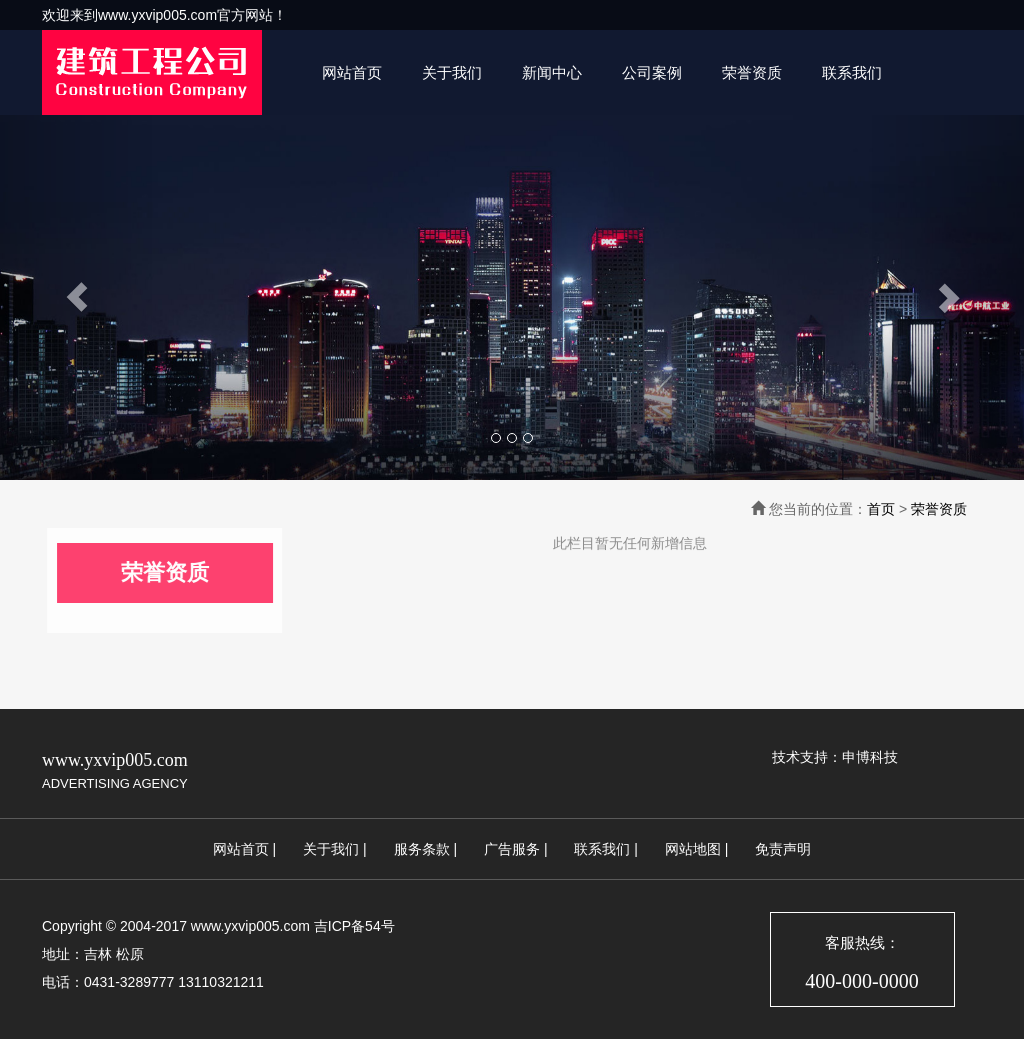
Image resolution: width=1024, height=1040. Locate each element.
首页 (881, 509)
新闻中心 (552, 72)
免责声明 (783, 849)
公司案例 (652, 72)
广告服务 (512, 849)
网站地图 (693, 849)
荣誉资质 (752, 72)
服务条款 (422, 849)
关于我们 (452, 72)
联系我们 (852, 72)
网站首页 (352, 72)
